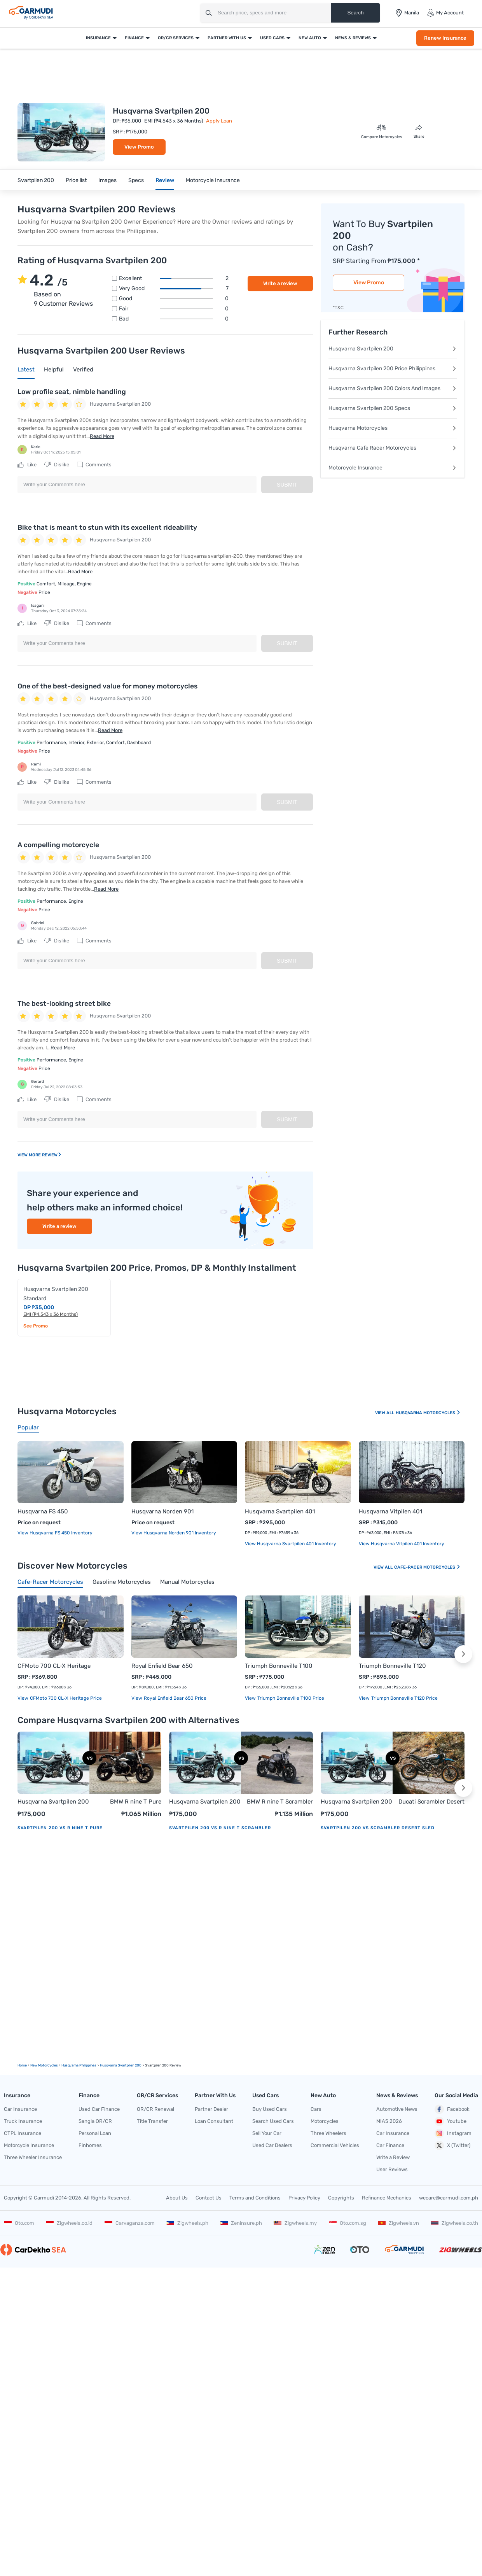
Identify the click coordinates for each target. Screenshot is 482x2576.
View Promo (139, 147)
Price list (76, 180)
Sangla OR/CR (95, 2121)
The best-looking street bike (64, 1003)
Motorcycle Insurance (213, 180)
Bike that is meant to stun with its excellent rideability (107, 527)
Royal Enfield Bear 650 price (174, 1698)
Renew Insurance (445, 38)
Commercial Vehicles (335, 2145)
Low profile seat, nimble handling (71, 392)
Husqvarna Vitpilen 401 (390, 1511)
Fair (174, 309)
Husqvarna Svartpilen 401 (280, 1511)
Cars (316, 2109)
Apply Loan (219, 121)
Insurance (98, 37)
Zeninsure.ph (241, 2223)
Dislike (56, 465)
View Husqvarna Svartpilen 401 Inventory (290, 1543)
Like (27, 465)
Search (355, 13)
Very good (174, 288)
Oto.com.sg (347, 2223)
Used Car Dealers (272, 2145)
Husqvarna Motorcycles (392, 428)
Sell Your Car (266, 2133)
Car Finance (390, 2145)
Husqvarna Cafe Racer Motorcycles (392, 448)
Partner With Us (227, 37)
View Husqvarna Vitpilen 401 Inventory (401, 1543)
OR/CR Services (176, 37)
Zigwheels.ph (187, 2223)
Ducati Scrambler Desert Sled (431, 1802)
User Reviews (392, 2169)
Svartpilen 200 (35, 180)
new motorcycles (44, 2065)
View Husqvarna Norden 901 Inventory (173, 1533)
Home (22, 2065)
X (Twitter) (452, 2145)
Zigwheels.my (295, 2223)
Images (107, 180)
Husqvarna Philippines (78, 2065)
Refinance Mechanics (386, 2198)
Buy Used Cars (269, 2109)
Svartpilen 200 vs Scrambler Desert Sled (378, 1827)
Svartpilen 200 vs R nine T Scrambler (220, 1827)
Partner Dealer (211, 2109)
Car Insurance (20, 2109)
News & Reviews (353, 37)
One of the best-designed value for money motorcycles (107, 686)
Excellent (174, 278)
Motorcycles (325, 2121)
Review (164, 180)
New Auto (310, 37)
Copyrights (341, 2198)
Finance (134, 37)
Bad (174, 319)
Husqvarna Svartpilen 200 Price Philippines (392, 368)
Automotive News (396, 2109)
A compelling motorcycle (58, 845)
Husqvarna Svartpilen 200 (392, 348)
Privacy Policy (304, 2198)
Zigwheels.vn (398, 2223)
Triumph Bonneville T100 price (290, 1698)
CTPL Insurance (22, 2133)
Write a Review (393, 2157)
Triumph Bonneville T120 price (404, 1698)
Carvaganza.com (130, 2223)
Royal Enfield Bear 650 (162, 1665)
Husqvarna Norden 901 (162, 1511)
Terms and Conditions (255, 2198)
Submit (287, 485)
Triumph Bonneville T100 (279, 1665)
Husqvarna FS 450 (42, 1511)
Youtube (450, 2121)
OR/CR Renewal (155, 2109)
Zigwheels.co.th (454, 2223)
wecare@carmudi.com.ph (448, 2198)
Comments (94, 465)
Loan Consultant (214, 2121)
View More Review (39, 1155)
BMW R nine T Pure (135, 1801)
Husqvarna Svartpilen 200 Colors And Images (392, 388)
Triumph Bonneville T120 (392, 1665)
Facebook (452, 2109)
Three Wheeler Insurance (33, 2157)
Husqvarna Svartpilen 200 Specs (392, 408)
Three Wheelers (328, 2133)
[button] (463, 1654)
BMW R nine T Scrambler (280, 1801)
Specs (136, 180)
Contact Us (209, 2198)
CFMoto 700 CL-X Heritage (54, 1665)
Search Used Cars (273, 2121)
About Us (177, 2198)
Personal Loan (95, 2133)
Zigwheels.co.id (69, 2223)
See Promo (35, 1326)
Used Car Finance (99, 2109)
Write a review (280, 283)
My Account (445, 13)
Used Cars (272, 37)
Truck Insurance (23, 2121)
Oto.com (19, 2223)
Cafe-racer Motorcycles (427, 1567)
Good (174, 298)
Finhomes (90, 2145)
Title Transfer (152, 2121)
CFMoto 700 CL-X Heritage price (65, 1698)
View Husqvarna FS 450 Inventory (55, 1533)
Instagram (453, 2133)
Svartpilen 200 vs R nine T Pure (60, 1827)
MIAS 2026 (389, 2121)
